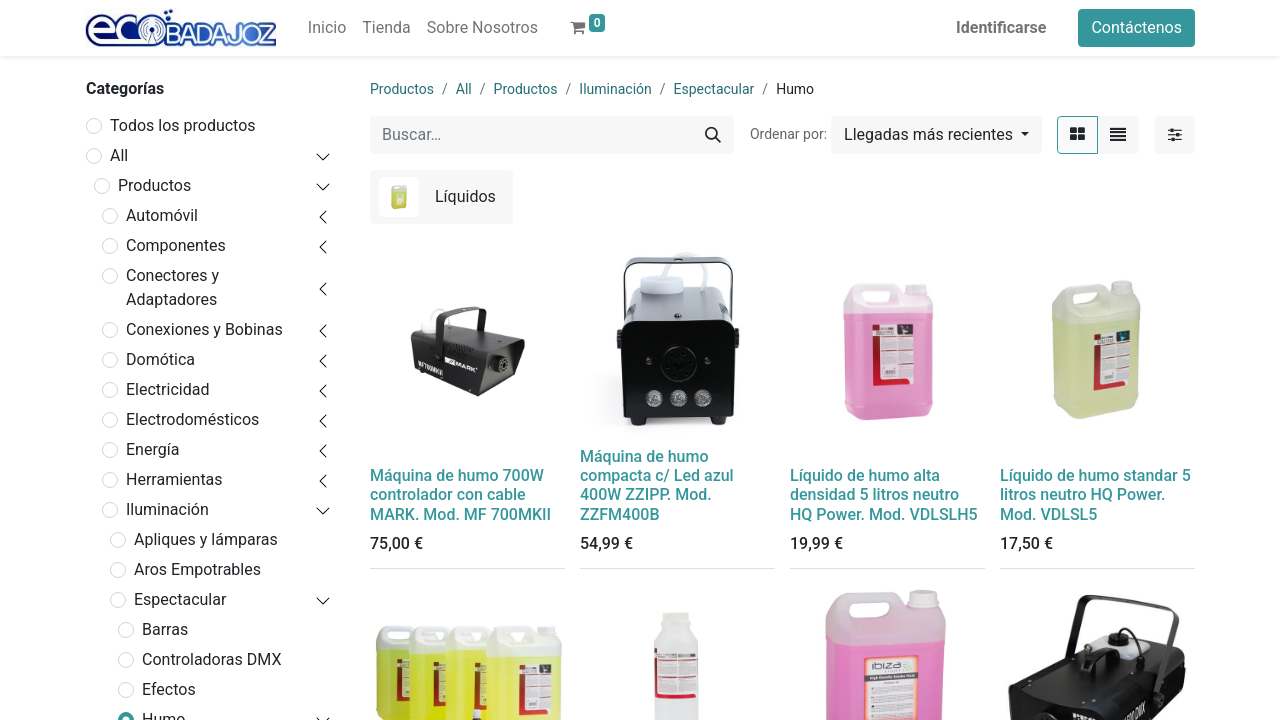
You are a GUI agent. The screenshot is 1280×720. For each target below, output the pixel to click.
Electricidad (167, 389)
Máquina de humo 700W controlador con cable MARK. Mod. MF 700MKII (460, 494)
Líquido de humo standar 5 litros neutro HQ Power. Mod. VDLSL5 (1095, 494)
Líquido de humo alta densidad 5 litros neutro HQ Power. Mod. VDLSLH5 (884, 494)
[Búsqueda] (713, 135)
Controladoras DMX (211, 659)
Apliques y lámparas (206, 539)
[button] (936, 135)
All (119, 155)
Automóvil (162, 215)
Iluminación (167, 509)
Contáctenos (1136, 27)
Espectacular (180, 599)
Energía (152, 449)
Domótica (160, 359)
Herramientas (174, 479)
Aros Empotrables (197, 569)
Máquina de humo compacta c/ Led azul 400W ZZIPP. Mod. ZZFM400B (657, 485)
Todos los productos (183, 125)
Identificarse (1001, 27)
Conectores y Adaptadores (172, 287)
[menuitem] (327, 28)
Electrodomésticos (192, 419)
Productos (154, 185)
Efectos (169, 689)
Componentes (176, 245)
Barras (165, 629)
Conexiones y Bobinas (204, 329)
